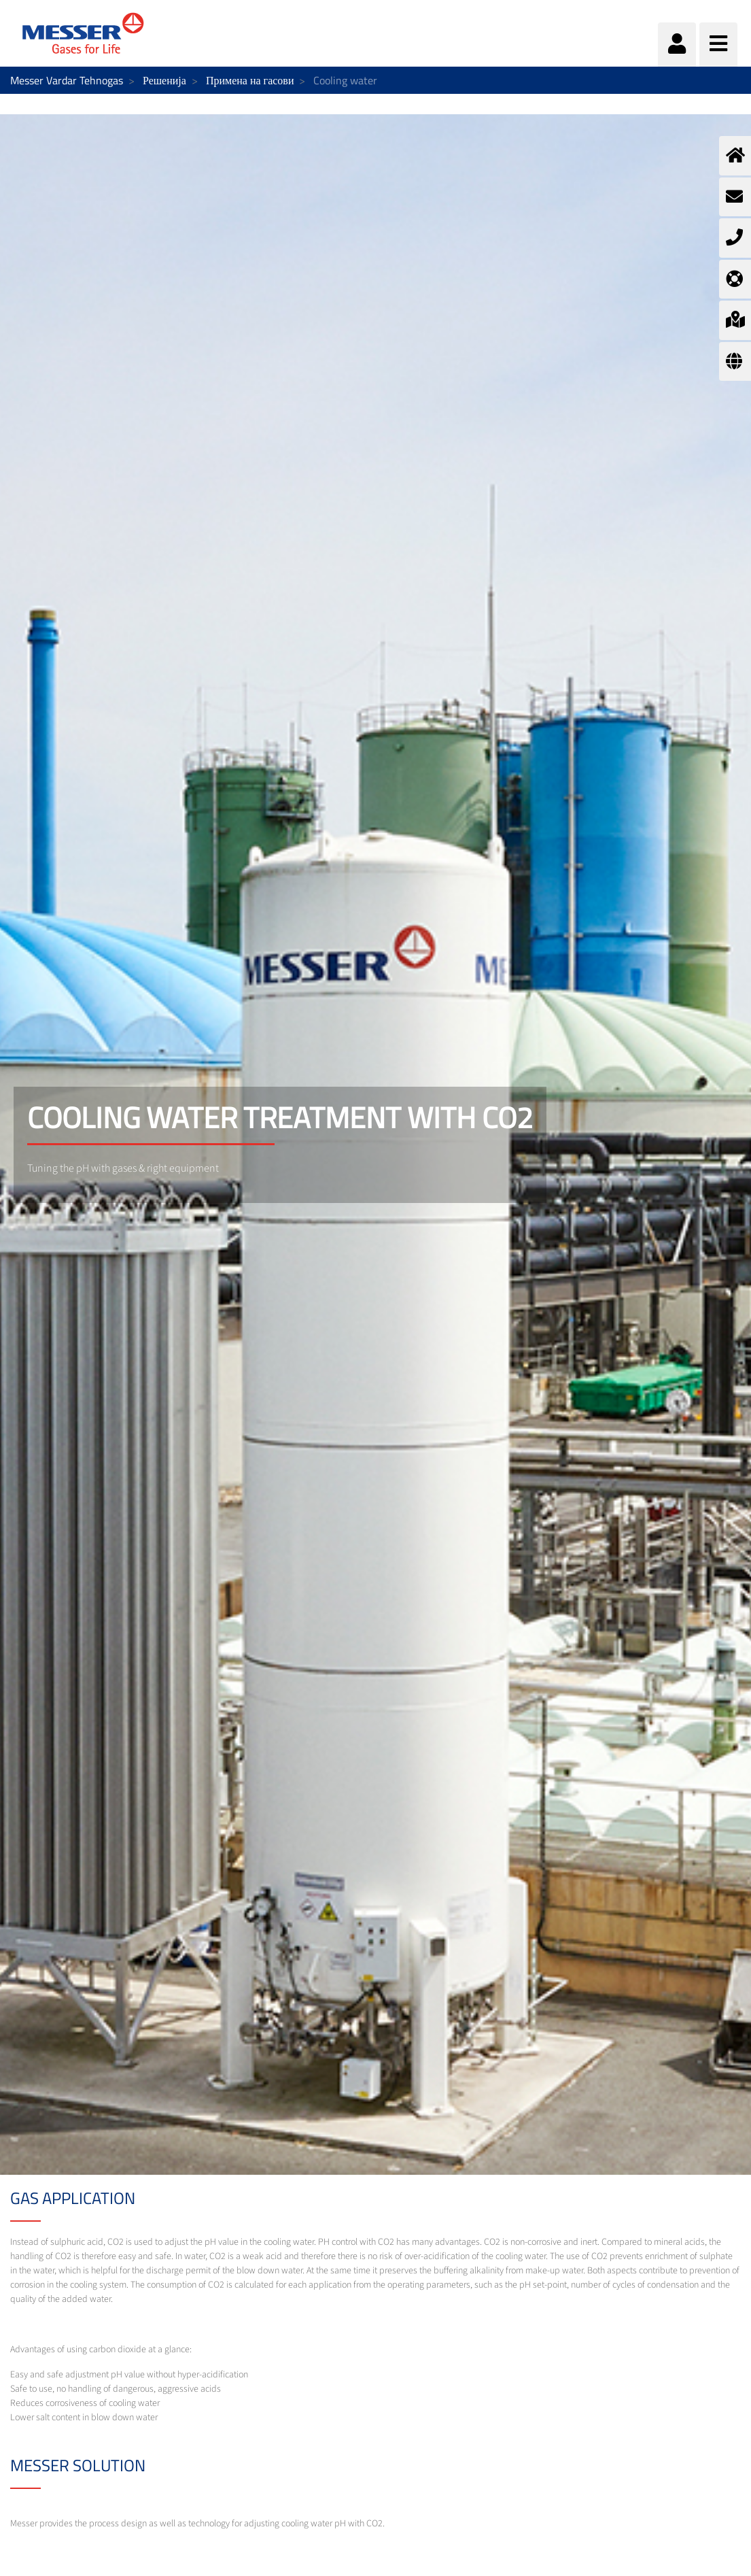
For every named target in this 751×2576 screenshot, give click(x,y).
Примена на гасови (250, 80)
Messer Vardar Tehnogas (66, 80)
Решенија (164, 80)
